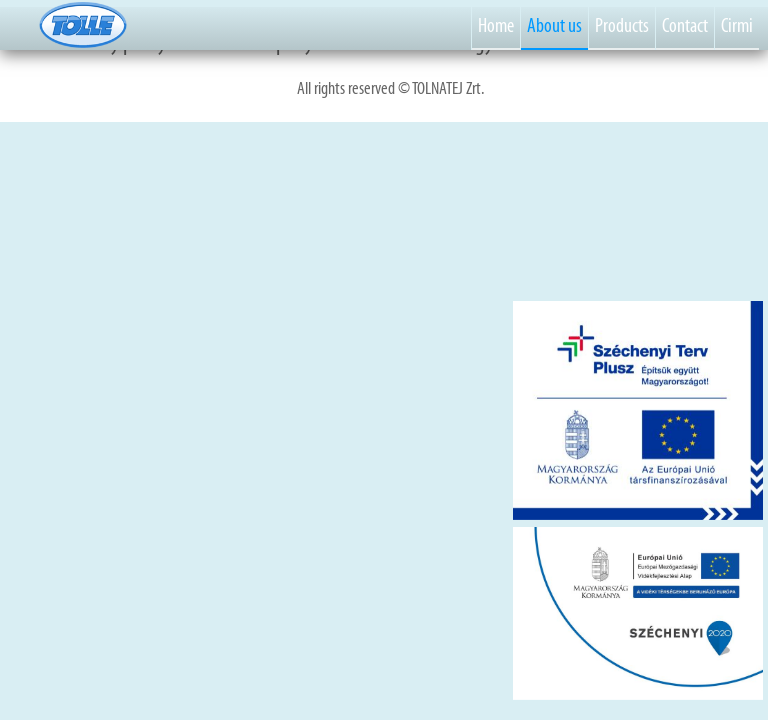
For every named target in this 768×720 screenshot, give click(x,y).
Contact (685, 25)
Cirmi (737, 25)
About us (554, 25)
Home (496, 25)
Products (622, 25)
